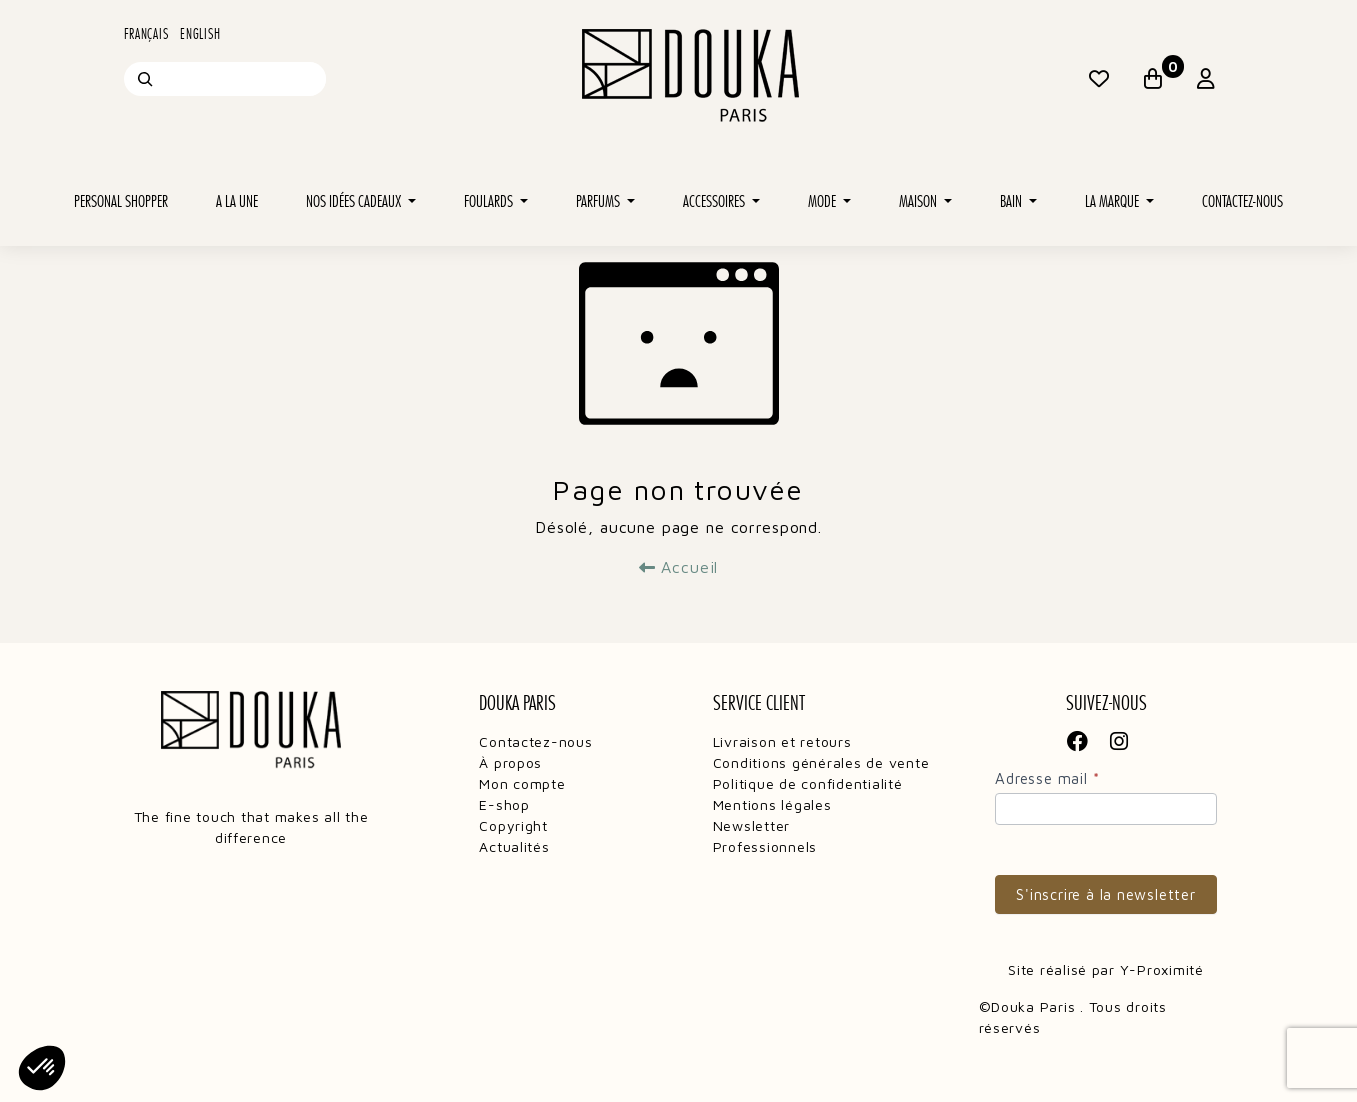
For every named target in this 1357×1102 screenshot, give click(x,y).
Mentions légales (772, 804)
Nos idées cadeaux (355, 201)
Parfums (599, 201)
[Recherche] (145, 79)
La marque (1113, 201)
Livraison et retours (782, 741)
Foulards (490, 201)
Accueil (679, 567)
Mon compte (522, 783)
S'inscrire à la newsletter (1106, 894)
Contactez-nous (1242, 201)
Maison (919, 201)
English (200, 34)
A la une (237, 201)
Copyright (513, 825)
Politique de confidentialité (808, 783)
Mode (823, 201)
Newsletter (751, 825)
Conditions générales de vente (821, 762)
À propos (510, 762)
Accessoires (715, 201)
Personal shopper (121, 201)
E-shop (504, 804)
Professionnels (765, 846)
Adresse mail (1047, 778)
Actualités (514, 846)
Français (146, 34)
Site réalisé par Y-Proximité (1106, 969)
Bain (1012, 201)
